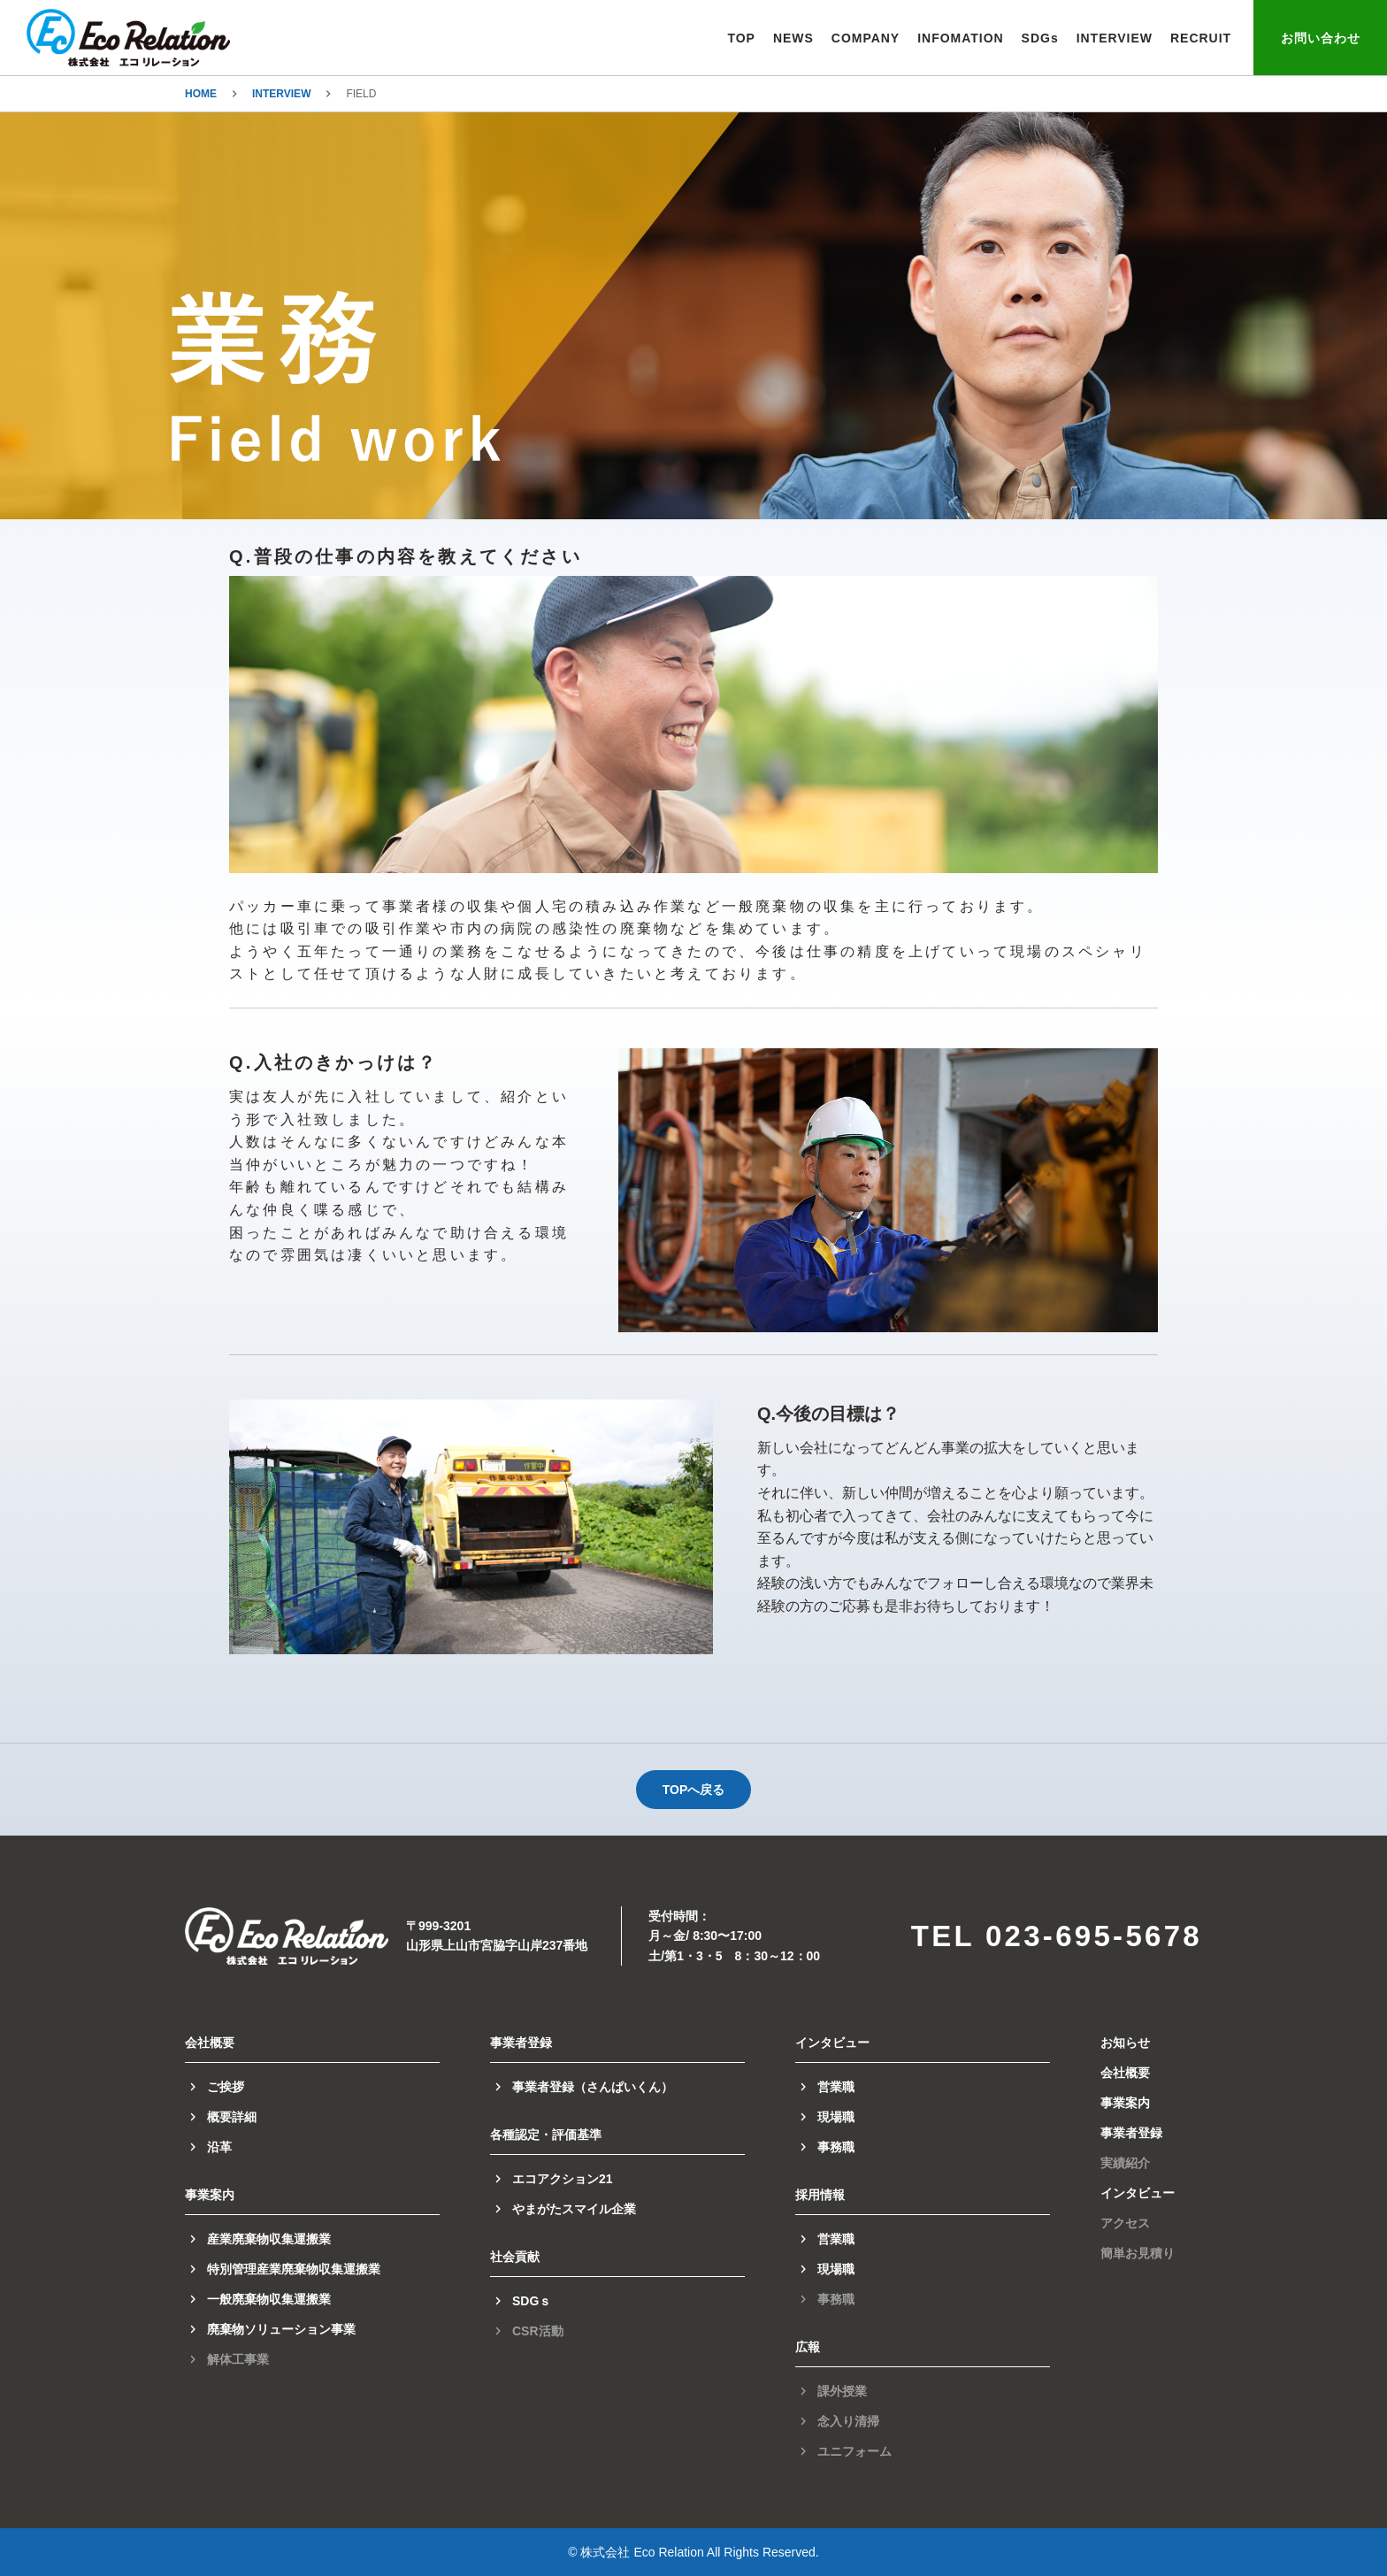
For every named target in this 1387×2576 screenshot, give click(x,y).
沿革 (219, 2147)
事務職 (835, 2147)
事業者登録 (1131, 2133)
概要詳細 (232, 2117)
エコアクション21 (562, 2179)
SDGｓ (531, 2301)
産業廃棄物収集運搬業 (269, 2239)
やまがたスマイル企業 (574, 2209)
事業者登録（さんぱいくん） (592, 2087)
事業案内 (1125, 2103)
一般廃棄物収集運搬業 (269, 2299)
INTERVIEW (281, 94)
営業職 (835, 2087)
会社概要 (1125, 2073)
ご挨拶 (225, 2087)
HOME (201, 94)
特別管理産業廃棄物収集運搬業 (293, 2269)
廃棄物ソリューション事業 (281, 2329)
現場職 (835, 2117)
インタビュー (1137, 2193)
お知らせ (1125, 2043)
